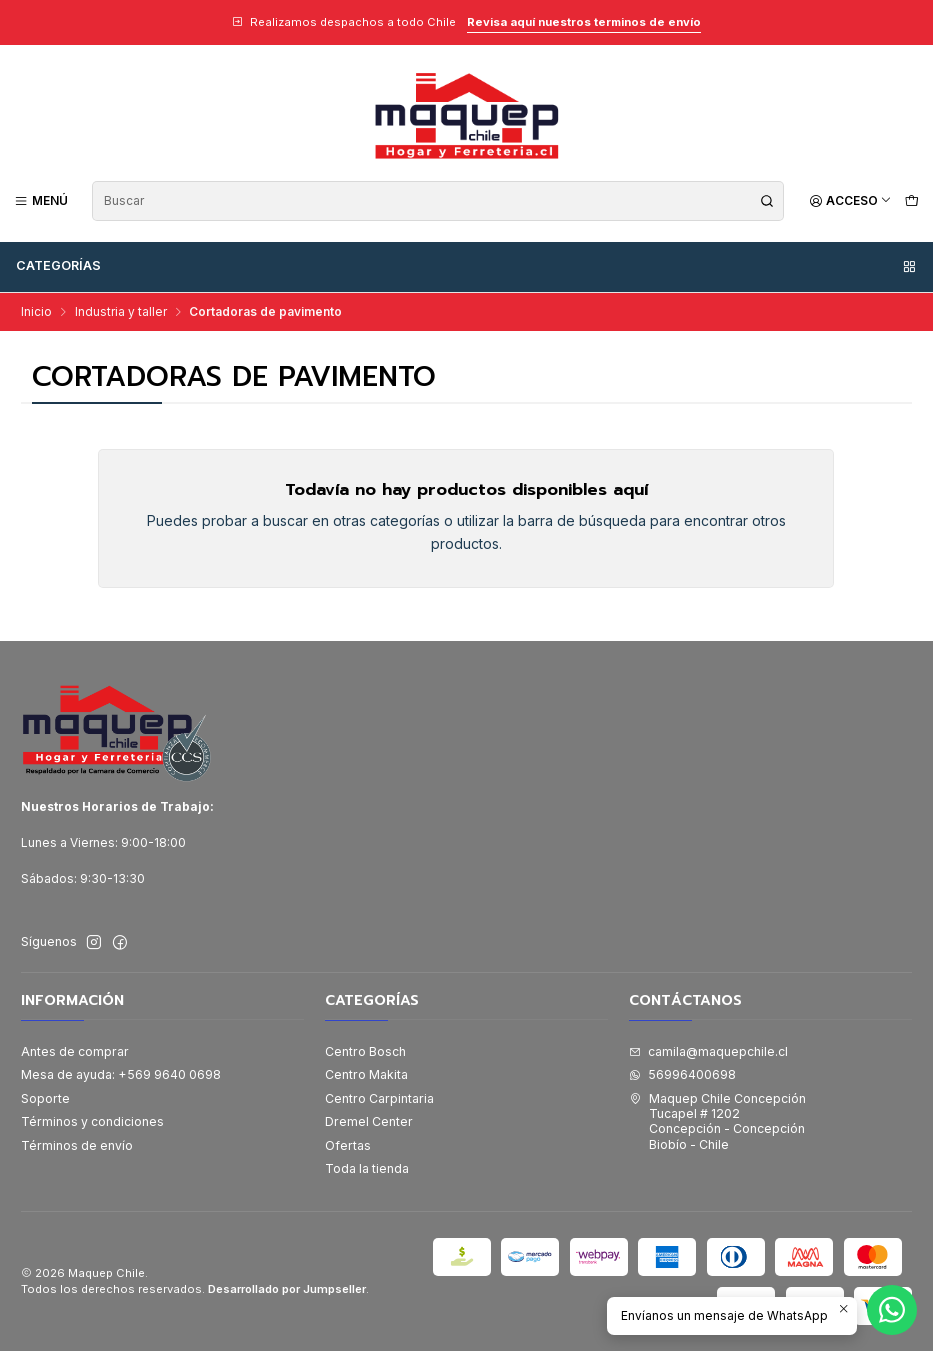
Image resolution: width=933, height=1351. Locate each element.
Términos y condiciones (92, 1121)
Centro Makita (366, 1074)
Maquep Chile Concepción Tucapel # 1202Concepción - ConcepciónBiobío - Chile (717, 1121)
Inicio (36, 312)
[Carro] (911, 200)
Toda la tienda (367, 1168)
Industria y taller (121, 312)
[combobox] (438, 201)
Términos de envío (77, 1145)
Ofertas (348, 1145)
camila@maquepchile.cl (708, 1051)
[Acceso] (850, 200)
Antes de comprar (75, 1051)
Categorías (467, 266)
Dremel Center (369, 1121)
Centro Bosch (365, 1051)
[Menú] (41, 200)
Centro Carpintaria (379, 1098)
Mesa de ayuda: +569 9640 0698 (121, 1074)
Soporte (45, 1098)
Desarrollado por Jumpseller (287, 1289)
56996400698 (682, 1074)
